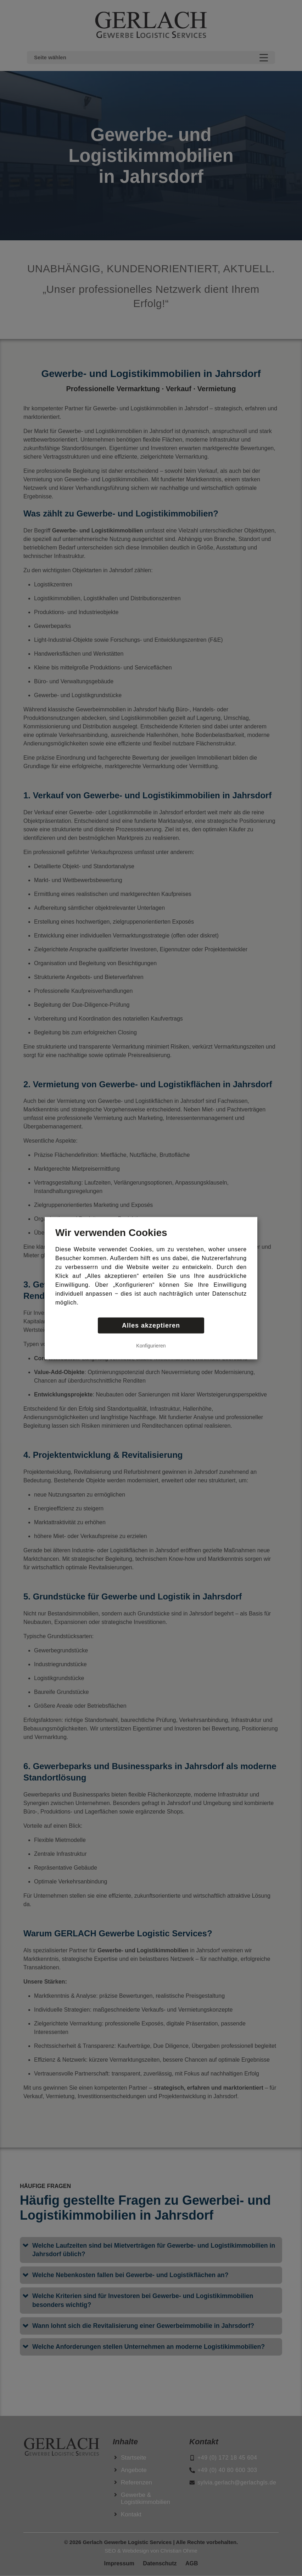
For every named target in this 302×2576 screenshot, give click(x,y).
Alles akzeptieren (151, 1325)
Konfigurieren (151, 1345)
